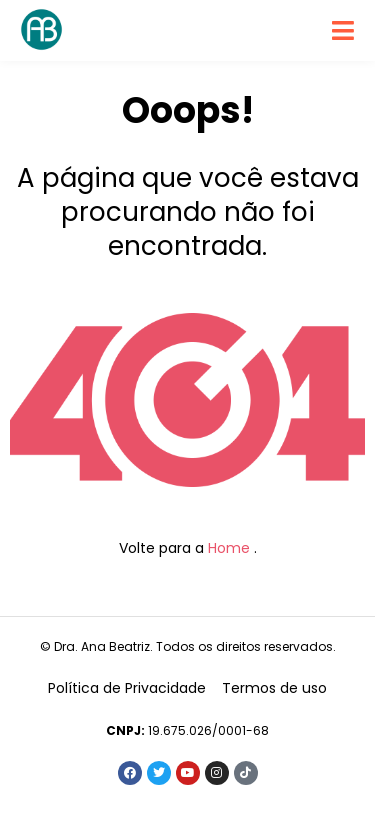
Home (229, 548)
